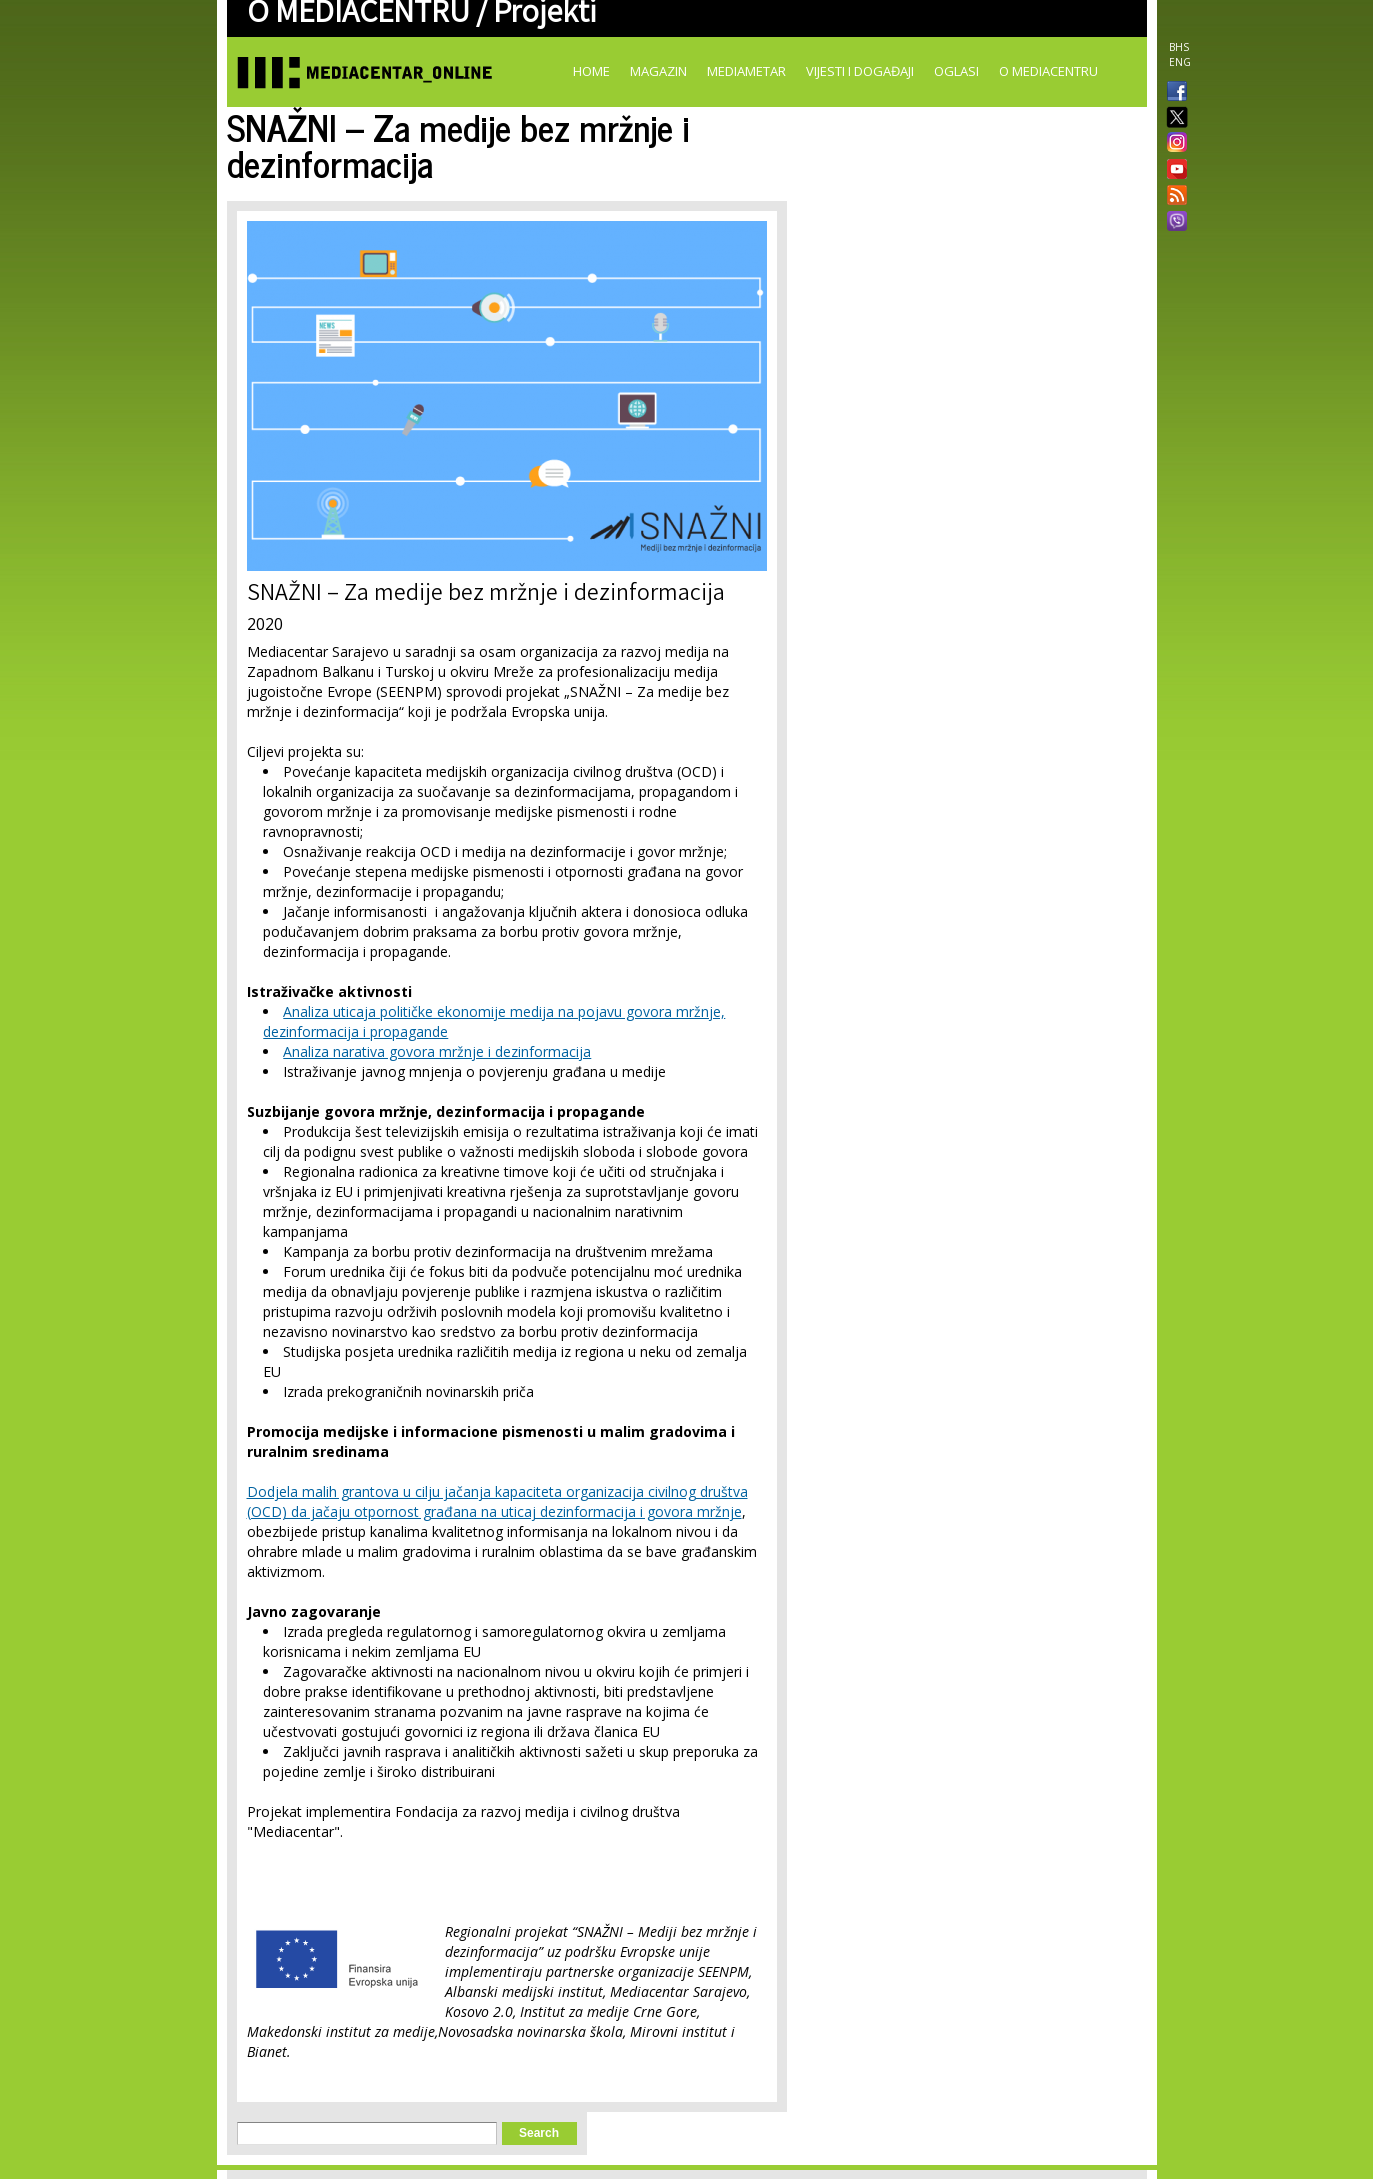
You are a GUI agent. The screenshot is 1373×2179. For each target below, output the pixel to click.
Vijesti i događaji (860, 71)
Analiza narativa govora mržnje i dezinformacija (437, 1051)
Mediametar (746, 71)
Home (591, 71)
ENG (1180, 62)
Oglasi (956, 71)
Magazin (658, 71)
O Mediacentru (1048, 71)
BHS (1179, 47)
